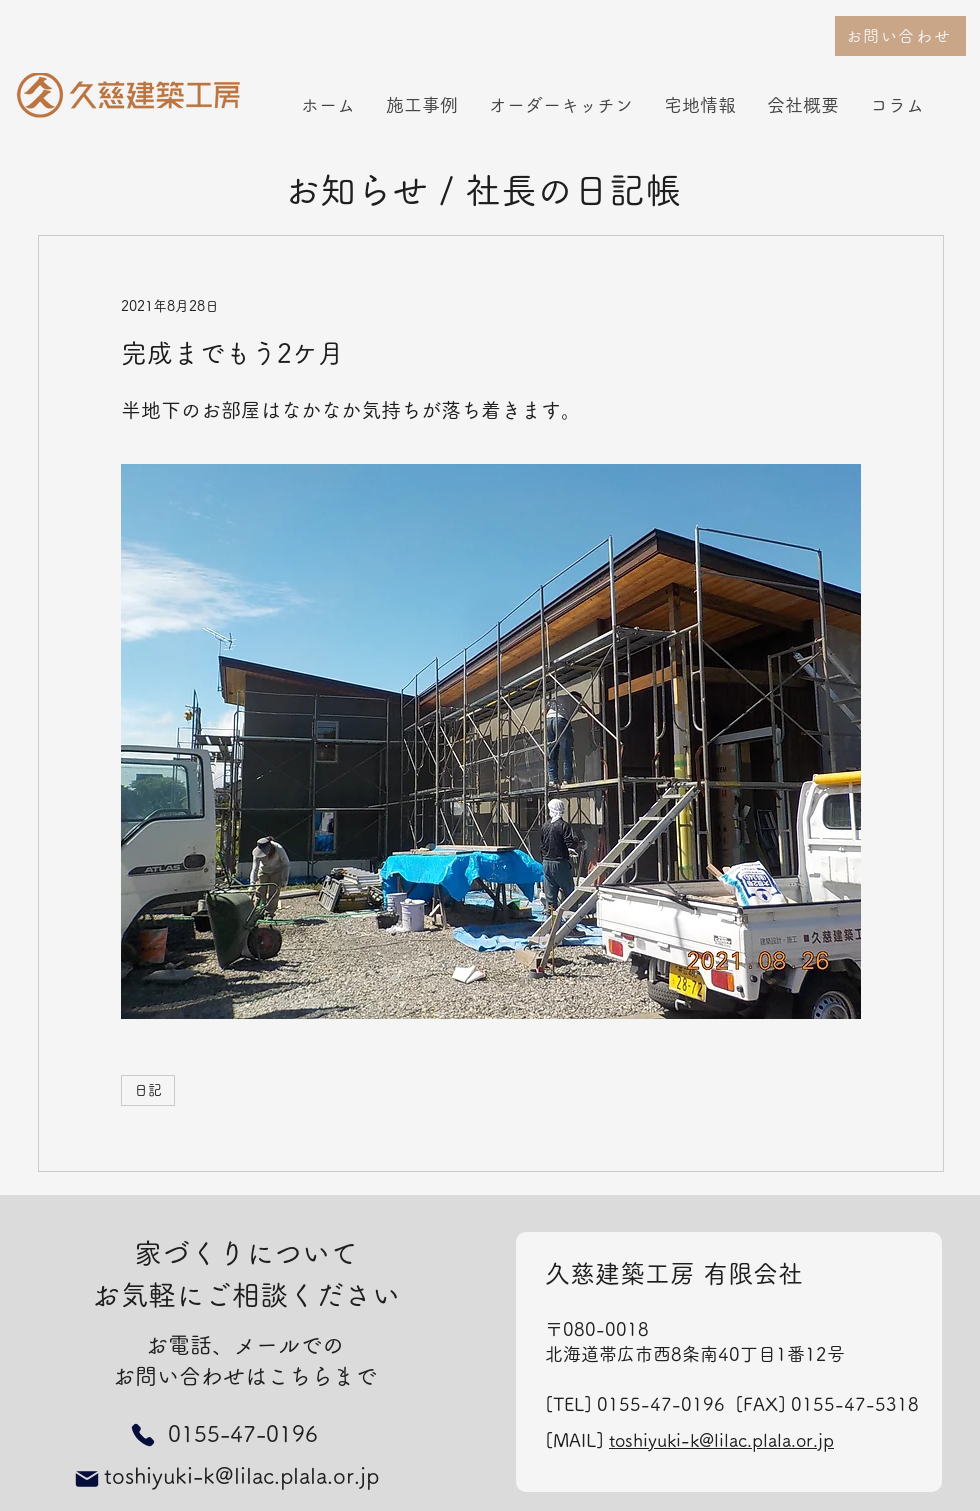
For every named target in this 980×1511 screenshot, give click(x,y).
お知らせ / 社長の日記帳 (482, 190)
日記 (148, 1090)
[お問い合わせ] (900, 36)
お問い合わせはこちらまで (245, 1376)
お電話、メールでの (245, 1345)
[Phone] (142, 1434)
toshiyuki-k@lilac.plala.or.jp (721, 1440)
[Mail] (87, 1479)
